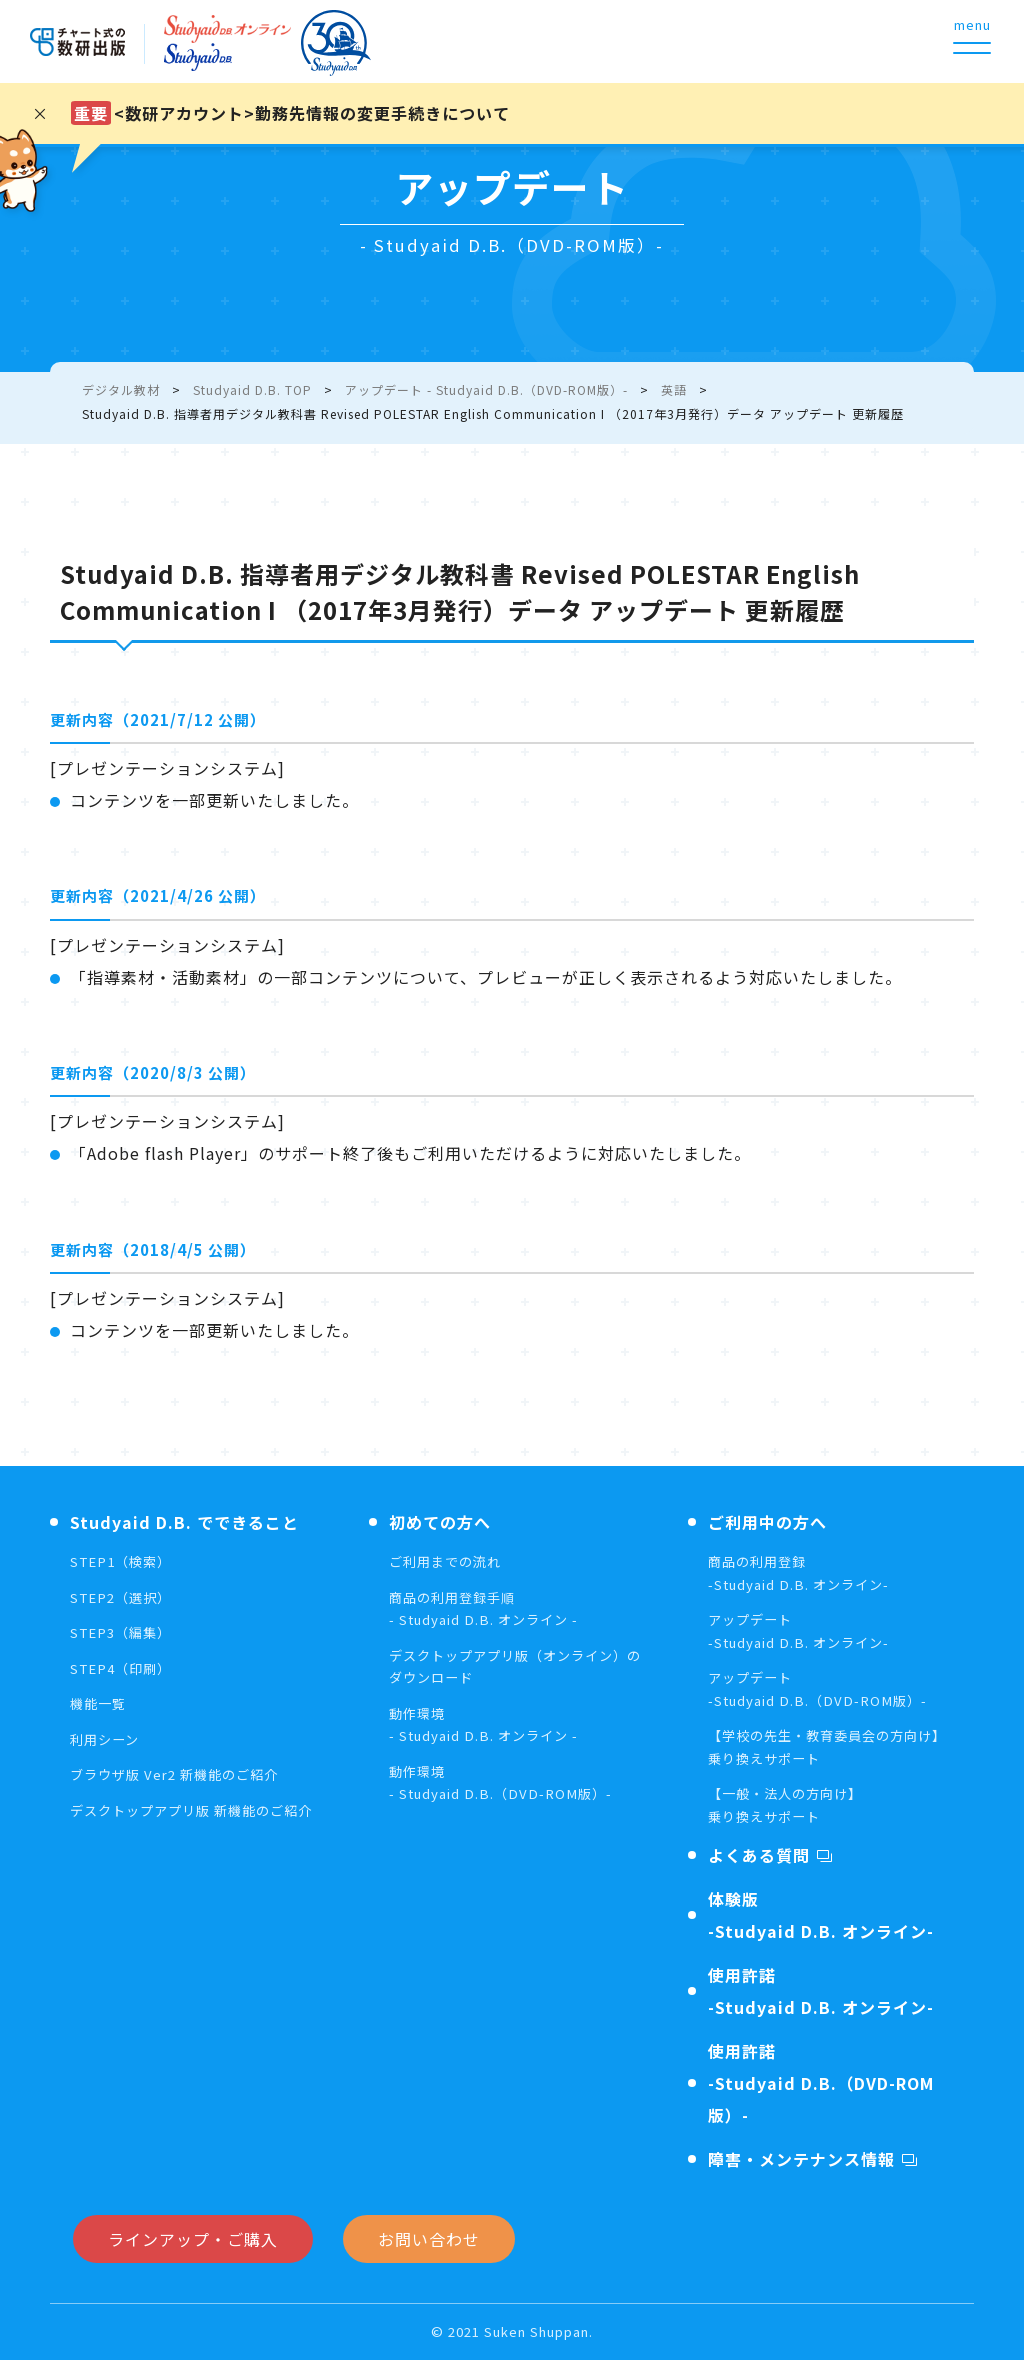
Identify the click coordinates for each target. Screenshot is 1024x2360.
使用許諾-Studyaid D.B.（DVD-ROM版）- (821, 2083)
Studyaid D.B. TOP (252, 389)
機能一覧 (100, 1703)
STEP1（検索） (124, 1561)
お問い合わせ (429, 2239)
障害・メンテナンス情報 (801, 2159)
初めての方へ (440, 1522)
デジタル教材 (121, 389)
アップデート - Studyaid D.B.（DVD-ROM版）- (486, 389)
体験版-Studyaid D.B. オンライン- (821, 1915)
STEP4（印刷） (124, 1668)
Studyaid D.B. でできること (184, 1522)
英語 (674, 389)
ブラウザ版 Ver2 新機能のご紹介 (181, 1774)
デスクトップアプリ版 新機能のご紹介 (199, 1810)
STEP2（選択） (124, 1597)
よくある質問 (759, 1855)
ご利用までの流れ (449, 1561)
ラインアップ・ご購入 (193, 2239)
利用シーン (107, 1739)
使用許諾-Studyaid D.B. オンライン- (821, 1991)
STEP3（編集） (124, 1632)
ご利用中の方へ (767, 1522)
